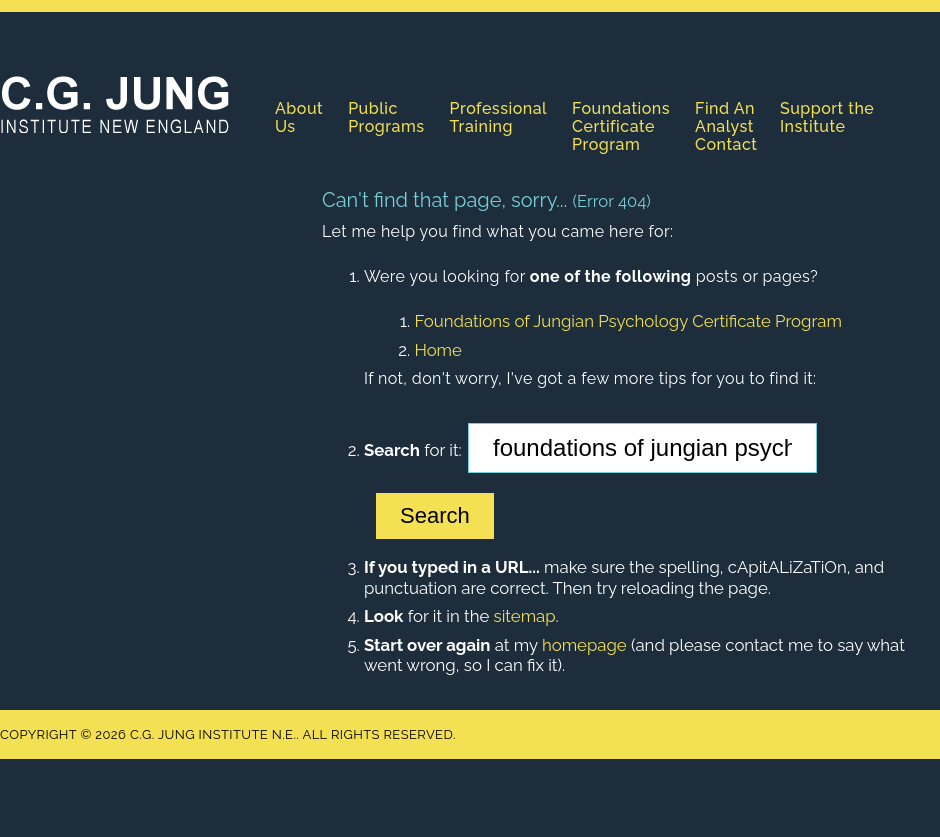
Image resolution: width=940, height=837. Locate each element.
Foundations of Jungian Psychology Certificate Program (627, 321)
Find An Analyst (725, 117)
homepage (584, 645)
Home (438, 350)
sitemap (525, 616)
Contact (726, 144)
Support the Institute (827, 117)
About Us (299, 117)
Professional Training (499, 117)
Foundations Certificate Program (621, 126)
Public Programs (386, 117)
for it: (413, 450)
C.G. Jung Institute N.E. (115, 104)
